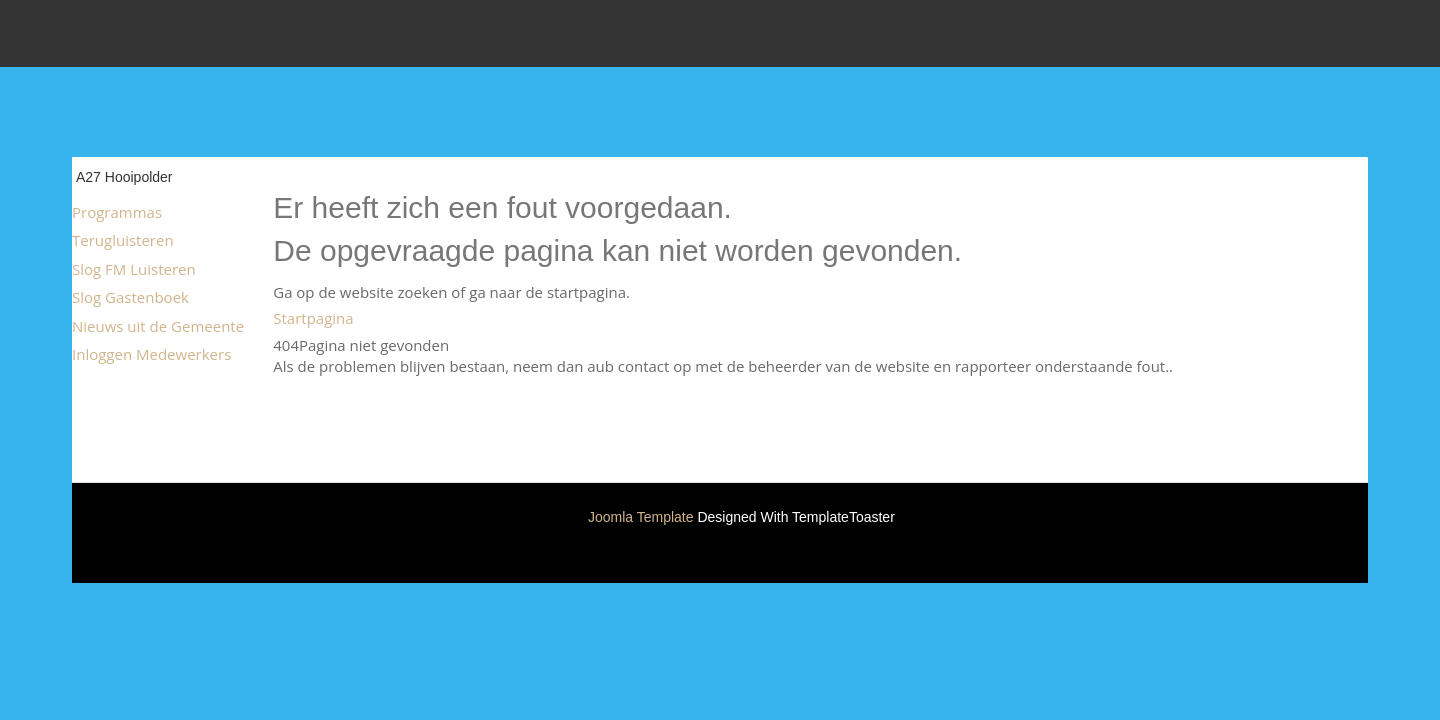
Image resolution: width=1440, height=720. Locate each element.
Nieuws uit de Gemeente (158, 326)
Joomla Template (641, 517)
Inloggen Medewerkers (151, 354)
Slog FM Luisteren (134, 269)
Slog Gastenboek (130, 297)
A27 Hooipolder (124, 177)
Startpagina (313, 318)
